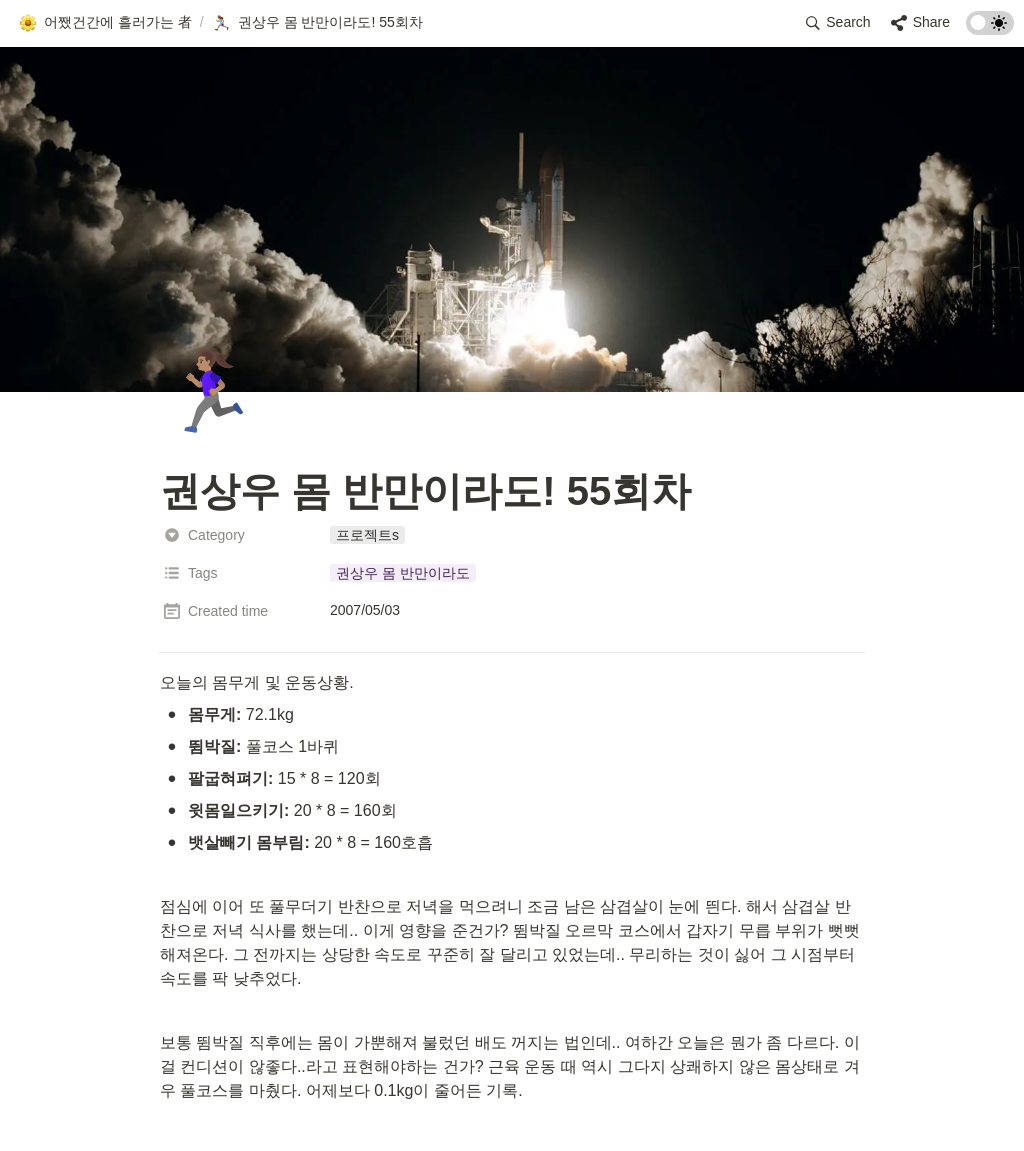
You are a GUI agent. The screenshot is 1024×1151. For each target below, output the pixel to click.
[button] (105, 23)
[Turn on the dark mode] (990, 29)
